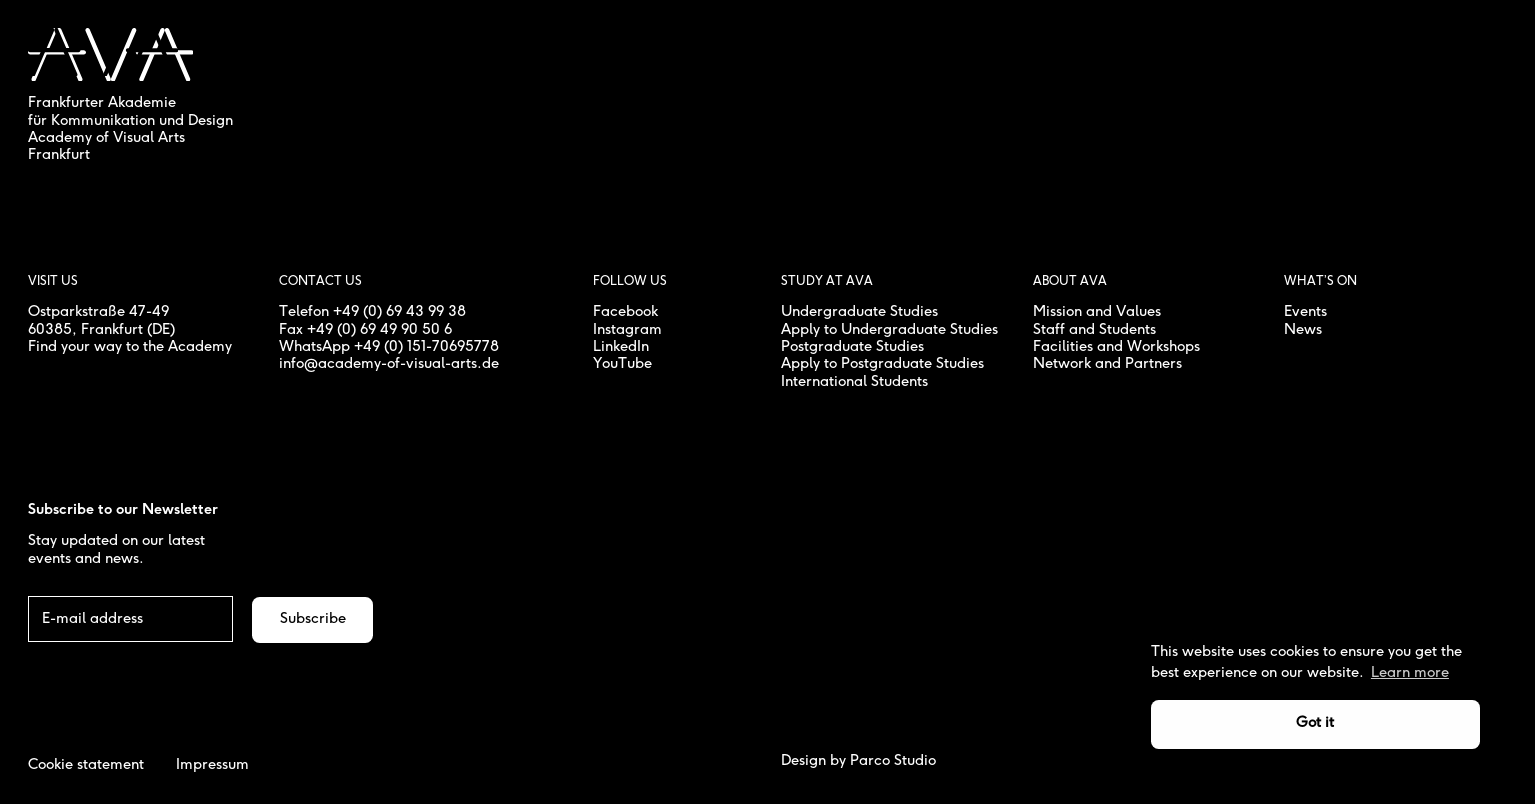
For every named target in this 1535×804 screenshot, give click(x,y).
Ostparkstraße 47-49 (98, 312)
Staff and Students (1094, 330)
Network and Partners (1107, 364)
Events (1305, 312)
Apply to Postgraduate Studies (882, 364)
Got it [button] (1315, 723)
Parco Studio (893, 761)
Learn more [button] (1410, 673)
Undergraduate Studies (859, 312)
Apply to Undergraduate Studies (889, 330)
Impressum (212, 765)
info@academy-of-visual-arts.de (389, 364)
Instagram (627, 330)
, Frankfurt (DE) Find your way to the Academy (130, 338)
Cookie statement (86, 765)
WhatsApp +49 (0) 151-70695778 (389, 347)
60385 (50, 330)
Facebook (625, 312)
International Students (854, 382)
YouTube (622, 364)
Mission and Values (1097, 312)
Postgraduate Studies (852, 347)
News (1303, 330)
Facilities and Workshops (1116, 347)
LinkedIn (621, 347)
